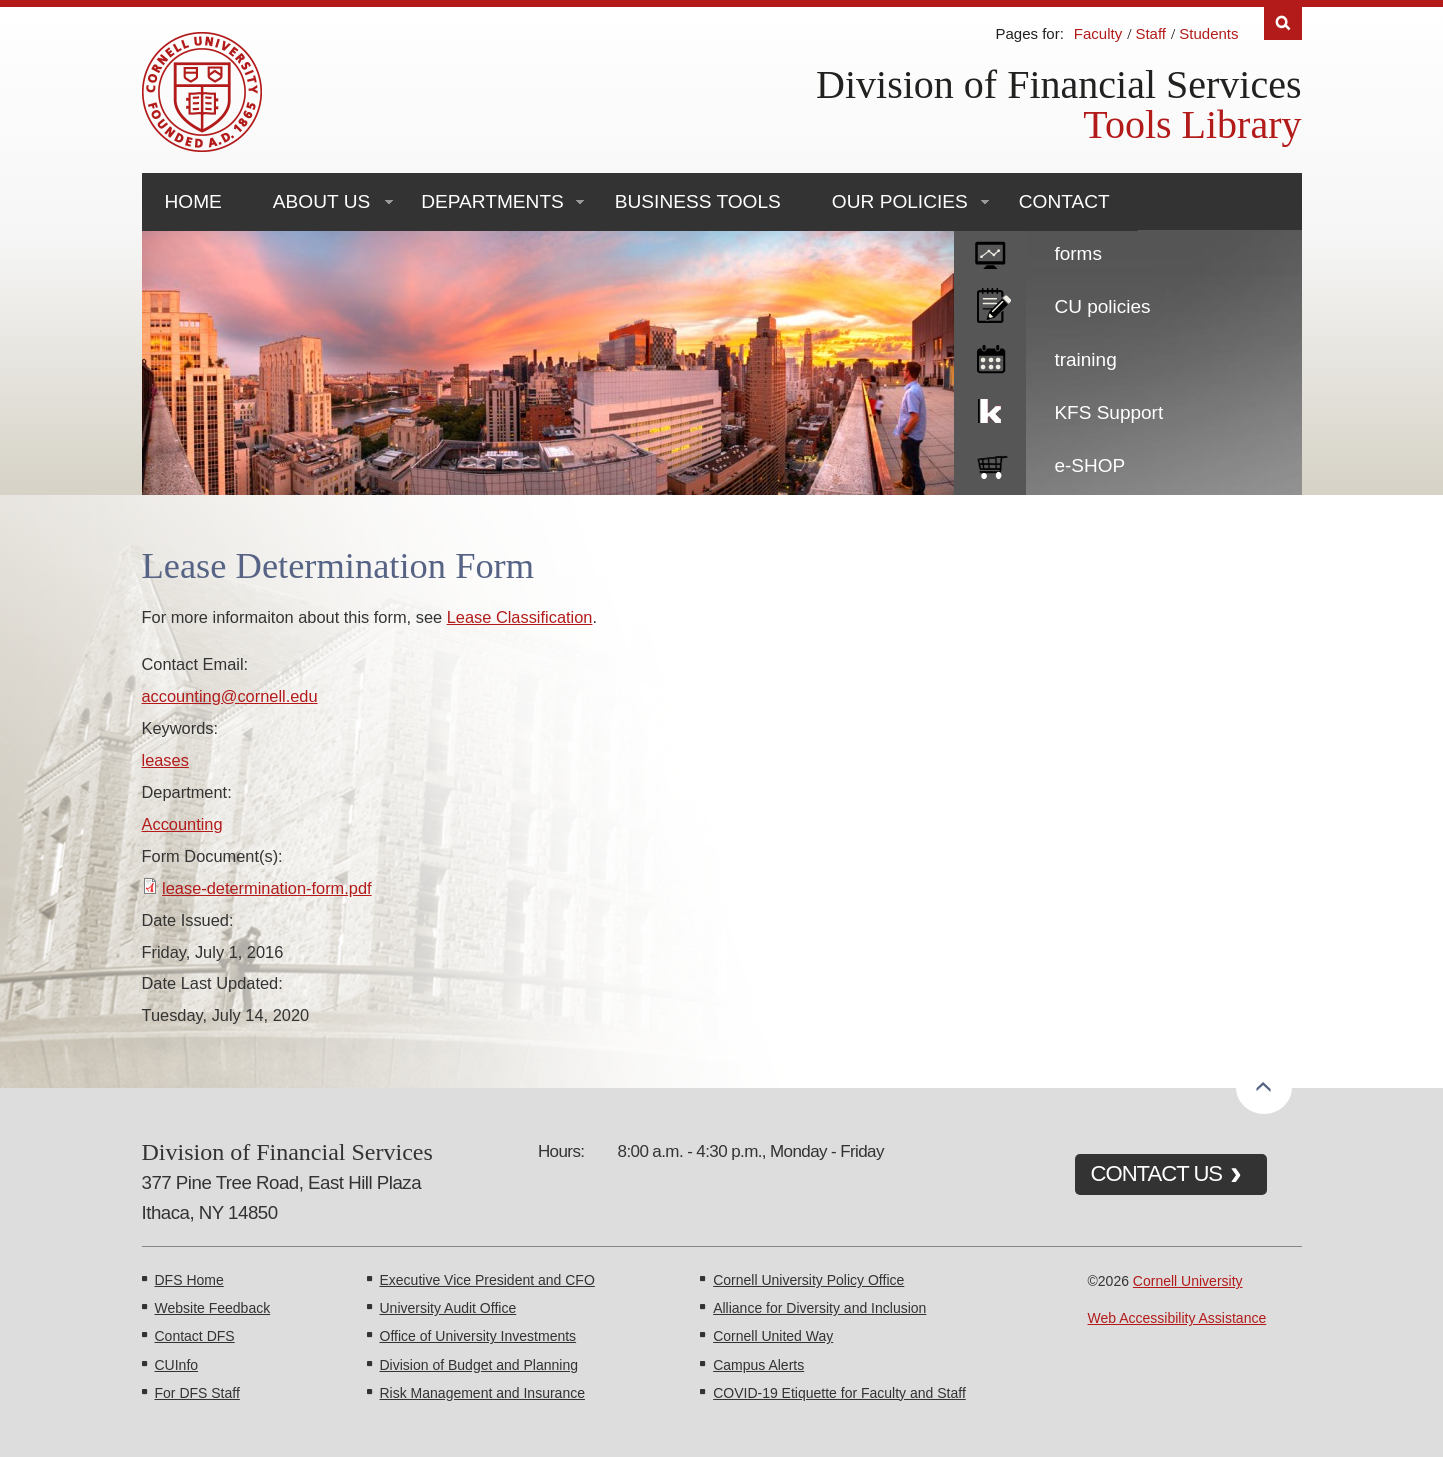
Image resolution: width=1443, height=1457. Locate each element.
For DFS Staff (197, 1393)
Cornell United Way (773, 1336)
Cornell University (1188, 1281)
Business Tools (698, 201)
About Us (321, 201)
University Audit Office (448, 1308)
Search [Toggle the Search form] (1283, 23)
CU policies (1102, 306)
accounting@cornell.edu (230, 696)
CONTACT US (1157, 1173)
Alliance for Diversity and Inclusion (819, 1308)
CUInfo (177, 1365)
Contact (1064, 201)
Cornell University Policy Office (808, 1280)
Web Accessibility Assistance (1177, 1318)
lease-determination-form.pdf (267, 888)
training (1085, 359)
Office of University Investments (478, 1336)
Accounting (182, 824)
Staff (1150, 33)
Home (193, 201)
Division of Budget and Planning (479, 1365)
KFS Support (1108, 412)
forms (1078, 253)
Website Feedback (213, 1308)
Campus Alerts (758, 1365)
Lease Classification (520, 617)
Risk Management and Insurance (482, 1393)
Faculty (1098, 33)
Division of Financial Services (1058, 84)
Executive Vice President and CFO (487, 1280)
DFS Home (189, 1280)
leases (165, 760)
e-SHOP (1089, 465)
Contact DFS (195, 1336)
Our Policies (900, 201)
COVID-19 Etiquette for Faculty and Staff (839, 1393)
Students (1208, 33)
